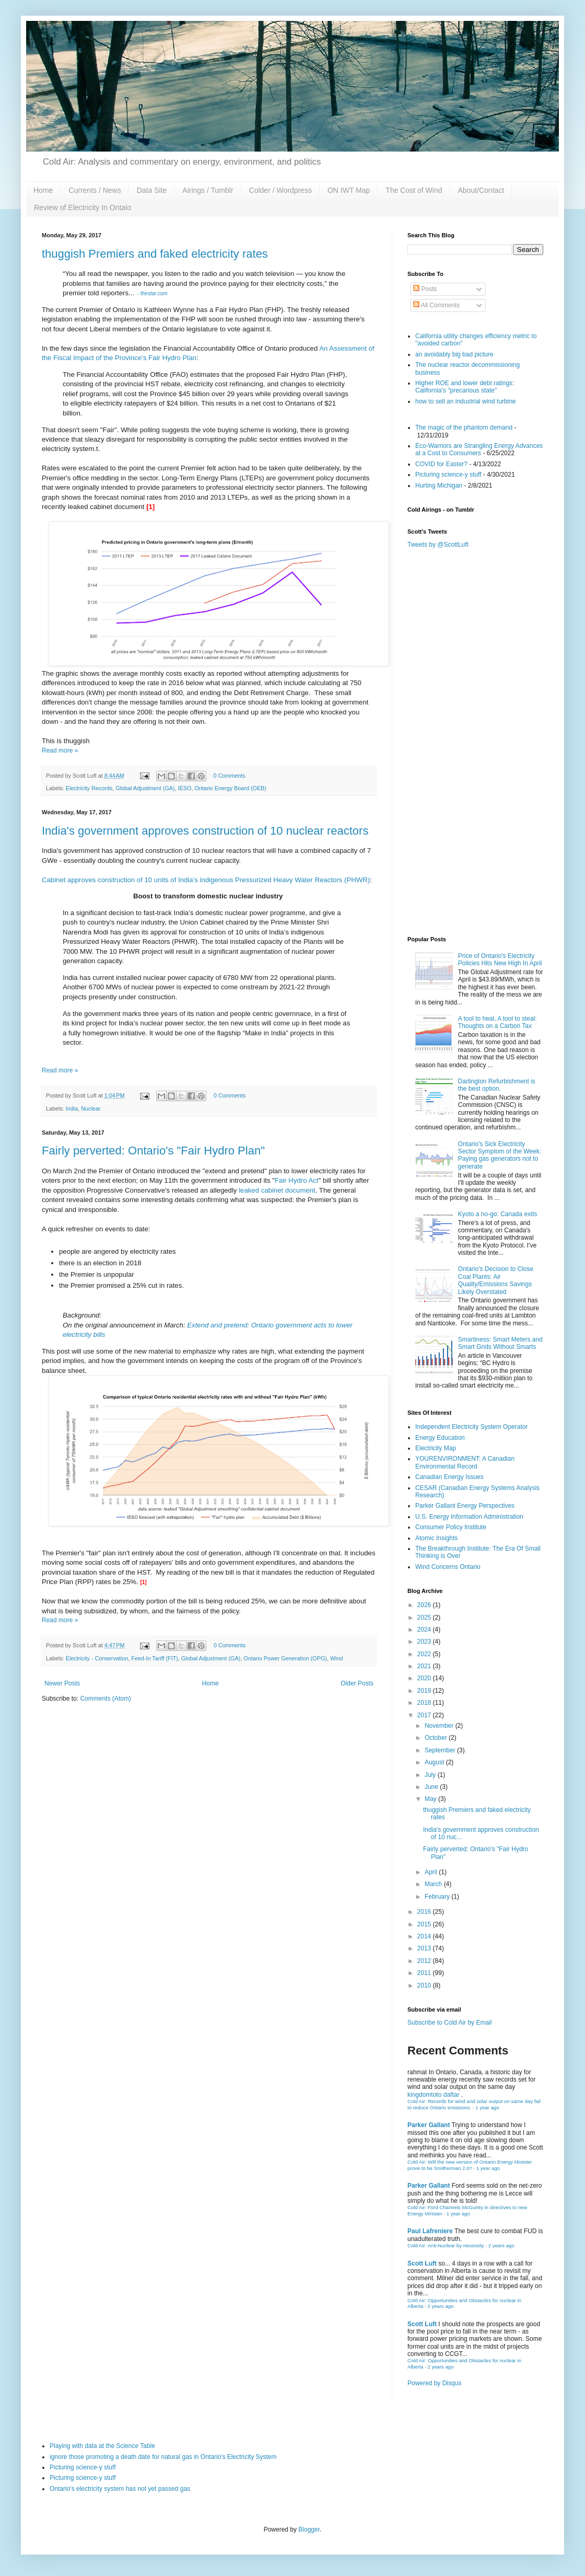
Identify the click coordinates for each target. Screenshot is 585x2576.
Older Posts (357, 1683)
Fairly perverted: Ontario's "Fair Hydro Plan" (153, 1150)
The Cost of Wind (413, 190)
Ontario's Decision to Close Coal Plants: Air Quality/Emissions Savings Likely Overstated (495, 1280)
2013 (425, 1948)
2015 (425, 1924)
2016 (425, 1911)
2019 (425, 1690)
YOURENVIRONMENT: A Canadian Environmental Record (464, 1462)
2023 (425, 1641)
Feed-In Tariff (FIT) (154, 1658)
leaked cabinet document (277, 1190)
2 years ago (501, 2245)
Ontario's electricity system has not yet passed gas (120, 2488)
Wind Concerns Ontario (448, 1566)
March (434, 1884)
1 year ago (487, 2107)
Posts (425, 289)
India (72, 1108)
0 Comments (229, 775)
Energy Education (440, 1437)
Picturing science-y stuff (448, 474)
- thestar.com (152, 293)
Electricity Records (89, 788)
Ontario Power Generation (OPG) (285, 1658)
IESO (185, 788)
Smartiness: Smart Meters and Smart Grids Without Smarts (500, 1343)
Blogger (309, 2529)
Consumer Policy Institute (450, 1527)
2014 (425, 1936)
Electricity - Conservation (97, 1658)
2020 (425, 1678)
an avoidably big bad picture (454, 354)
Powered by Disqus (434, 2383)
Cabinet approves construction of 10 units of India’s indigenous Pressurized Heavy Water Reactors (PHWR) (206, 880)
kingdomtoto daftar (433, 2094)
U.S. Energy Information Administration (469, 1516)
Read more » (60, 750)
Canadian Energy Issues (449, 1477)
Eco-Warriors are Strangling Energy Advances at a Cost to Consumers (479, 449)
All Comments (436, 305)
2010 (425, 1985)
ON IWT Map (348, 190)
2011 (425, 1973)
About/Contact (481, 190)
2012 (425, 1961)
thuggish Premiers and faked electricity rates (155, 253)
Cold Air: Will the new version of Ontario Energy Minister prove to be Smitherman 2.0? (469, 2165)
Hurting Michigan (438, 485)
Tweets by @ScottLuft (438, 544)
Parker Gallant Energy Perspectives (464, 1505)
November (440, 1725)
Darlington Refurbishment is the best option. (496, 1085)
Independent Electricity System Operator (471, 1426)
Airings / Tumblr (207, 190)
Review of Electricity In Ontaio (82, 207)
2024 (425, 1629)
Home (43, 190)
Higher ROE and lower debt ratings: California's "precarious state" (464, 386)
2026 (425, 1605)
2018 (425, 1702)
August (435, 1762)
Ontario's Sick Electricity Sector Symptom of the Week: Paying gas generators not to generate (499, 1155)
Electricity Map (435, 1448)
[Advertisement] (475, 855)
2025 (425, 1617)
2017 (425, 1715)
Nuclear (90, 1108)
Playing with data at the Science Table (102, 2446)
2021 (425, 1666)
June (432, 1787)
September (441, 1750)
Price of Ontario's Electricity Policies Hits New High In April (500, 959)
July (431, 1774)
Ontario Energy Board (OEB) (230, 788)
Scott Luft (422, 2263)
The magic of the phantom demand (463, 427)
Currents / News (94, 190)
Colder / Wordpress (280, 190)
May (431, 1799)
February (438, 1896)
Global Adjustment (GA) (144, 788)
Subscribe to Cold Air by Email (449, 2022)
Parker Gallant (428, 2125)
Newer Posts (62, 1683)
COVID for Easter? (441, 464)
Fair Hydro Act (297, 1180)
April (432, 1872)
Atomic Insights (436, 1538)
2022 (425, 1654)
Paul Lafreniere (430, 2231)
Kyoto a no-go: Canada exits (497, 1214)
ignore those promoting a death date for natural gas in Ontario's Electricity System (163, 2457)
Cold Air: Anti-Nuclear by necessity (445, 2245)
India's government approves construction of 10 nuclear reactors (205, 830)
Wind (336, 1658)
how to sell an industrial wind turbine (465, 401)
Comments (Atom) (105, 1698)
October (437, 1737)
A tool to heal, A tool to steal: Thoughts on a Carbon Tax (497, 1022)
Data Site (152, 190)
